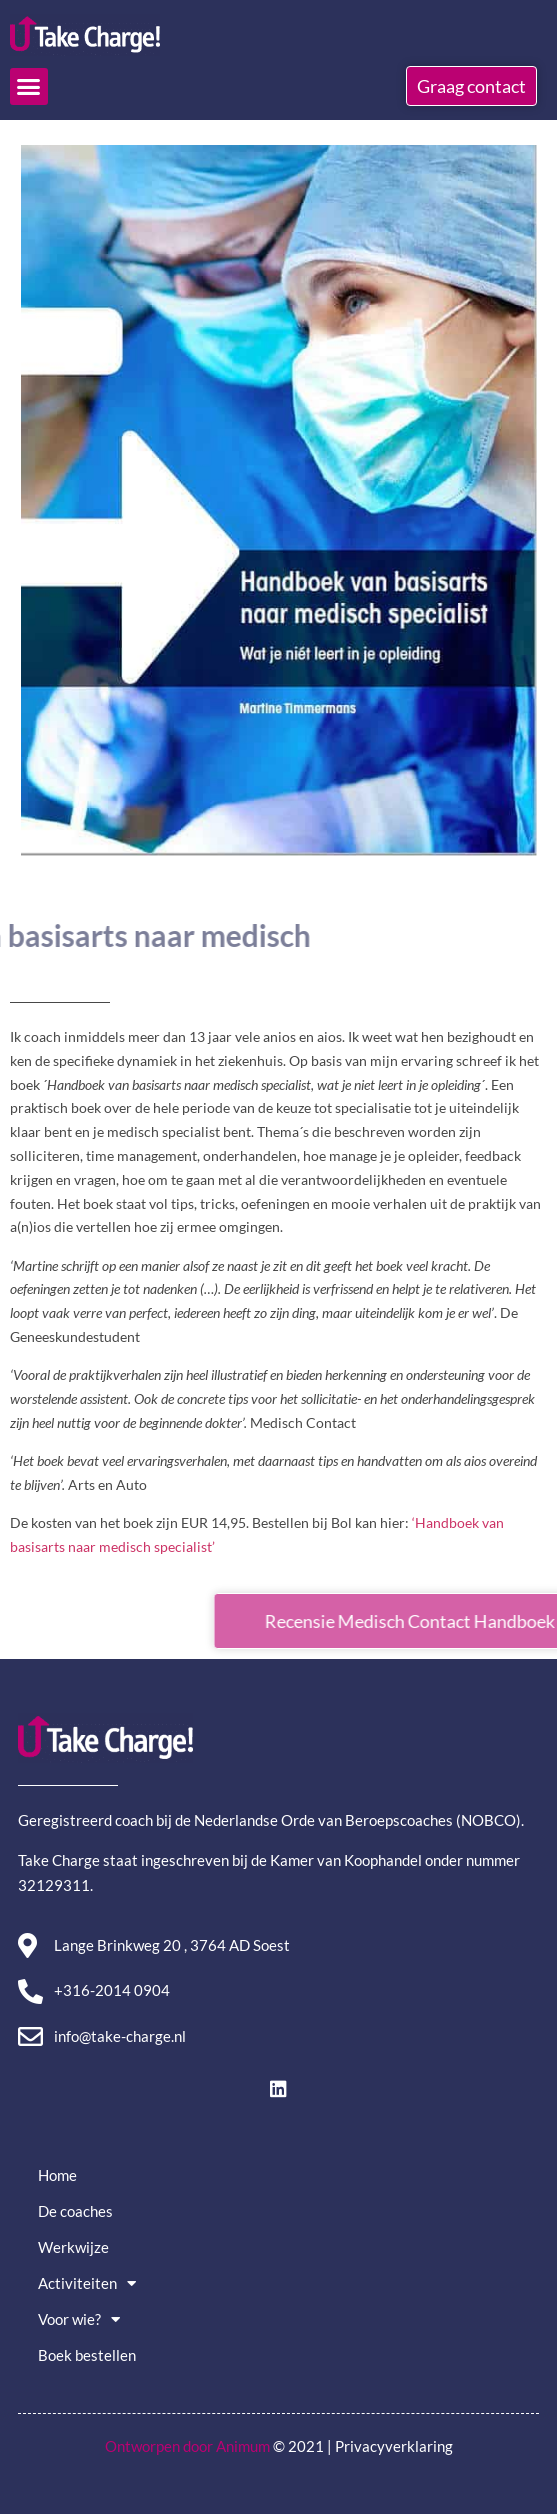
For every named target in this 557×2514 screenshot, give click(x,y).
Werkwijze (73, 2247)
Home (57, 2175)
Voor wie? (79, 2319)
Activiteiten (87, 2283)
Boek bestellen (87, 2355)
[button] (29, 87)
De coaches (75, 2211)
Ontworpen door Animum (187, 2446)
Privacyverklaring (394, 2446)
